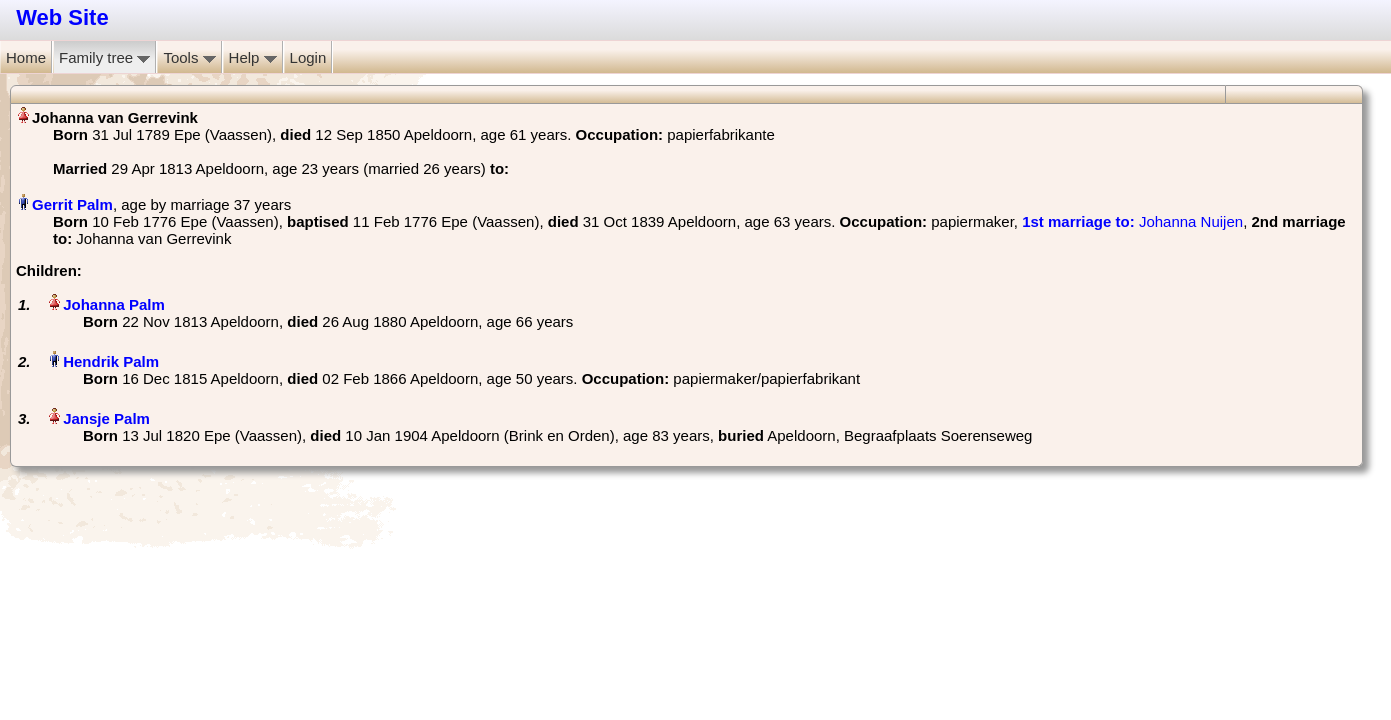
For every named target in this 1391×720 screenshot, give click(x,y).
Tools (189, 57)
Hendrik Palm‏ (111, 361)
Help (253, 57)
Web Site (62, 17)
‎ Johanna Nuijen (1132, 221)
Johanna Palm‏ (114, 304)
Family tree (104, 57)
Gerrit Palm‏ (72, 204)
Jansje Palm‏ (106, 418)
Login (308, 57)
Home (26, 57)
